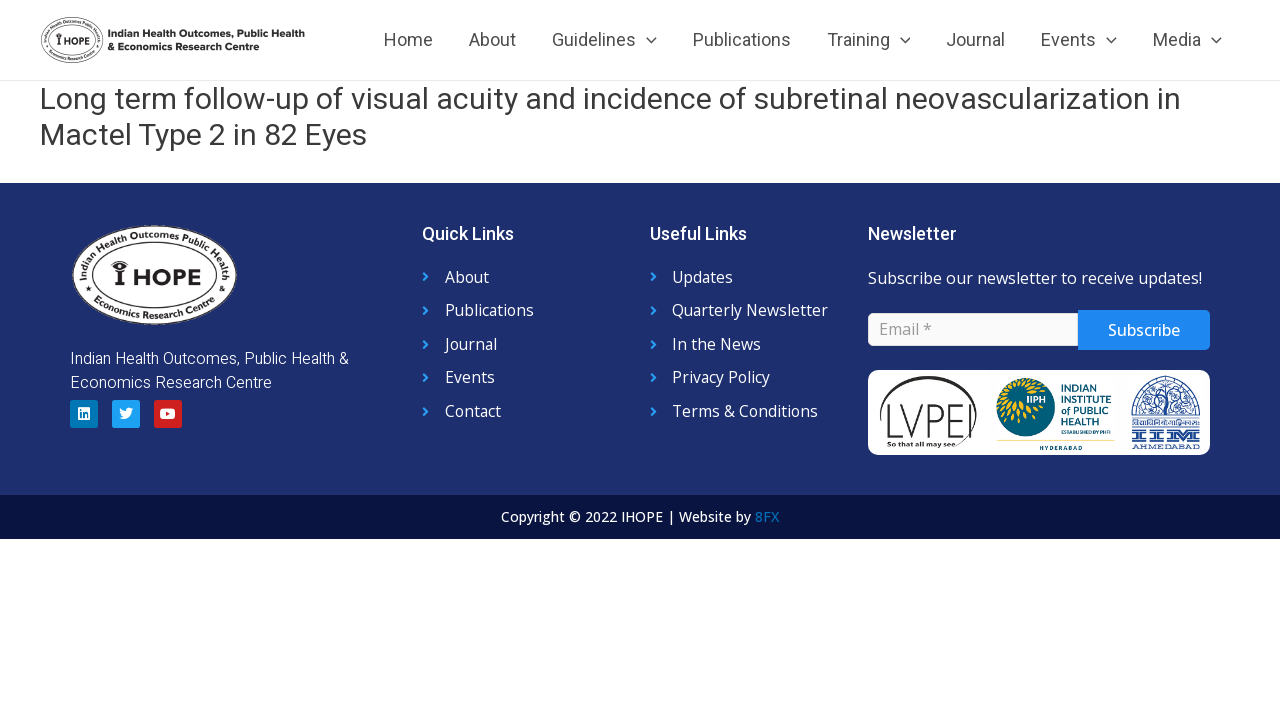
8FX (767, 516)
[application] (646, 40)
